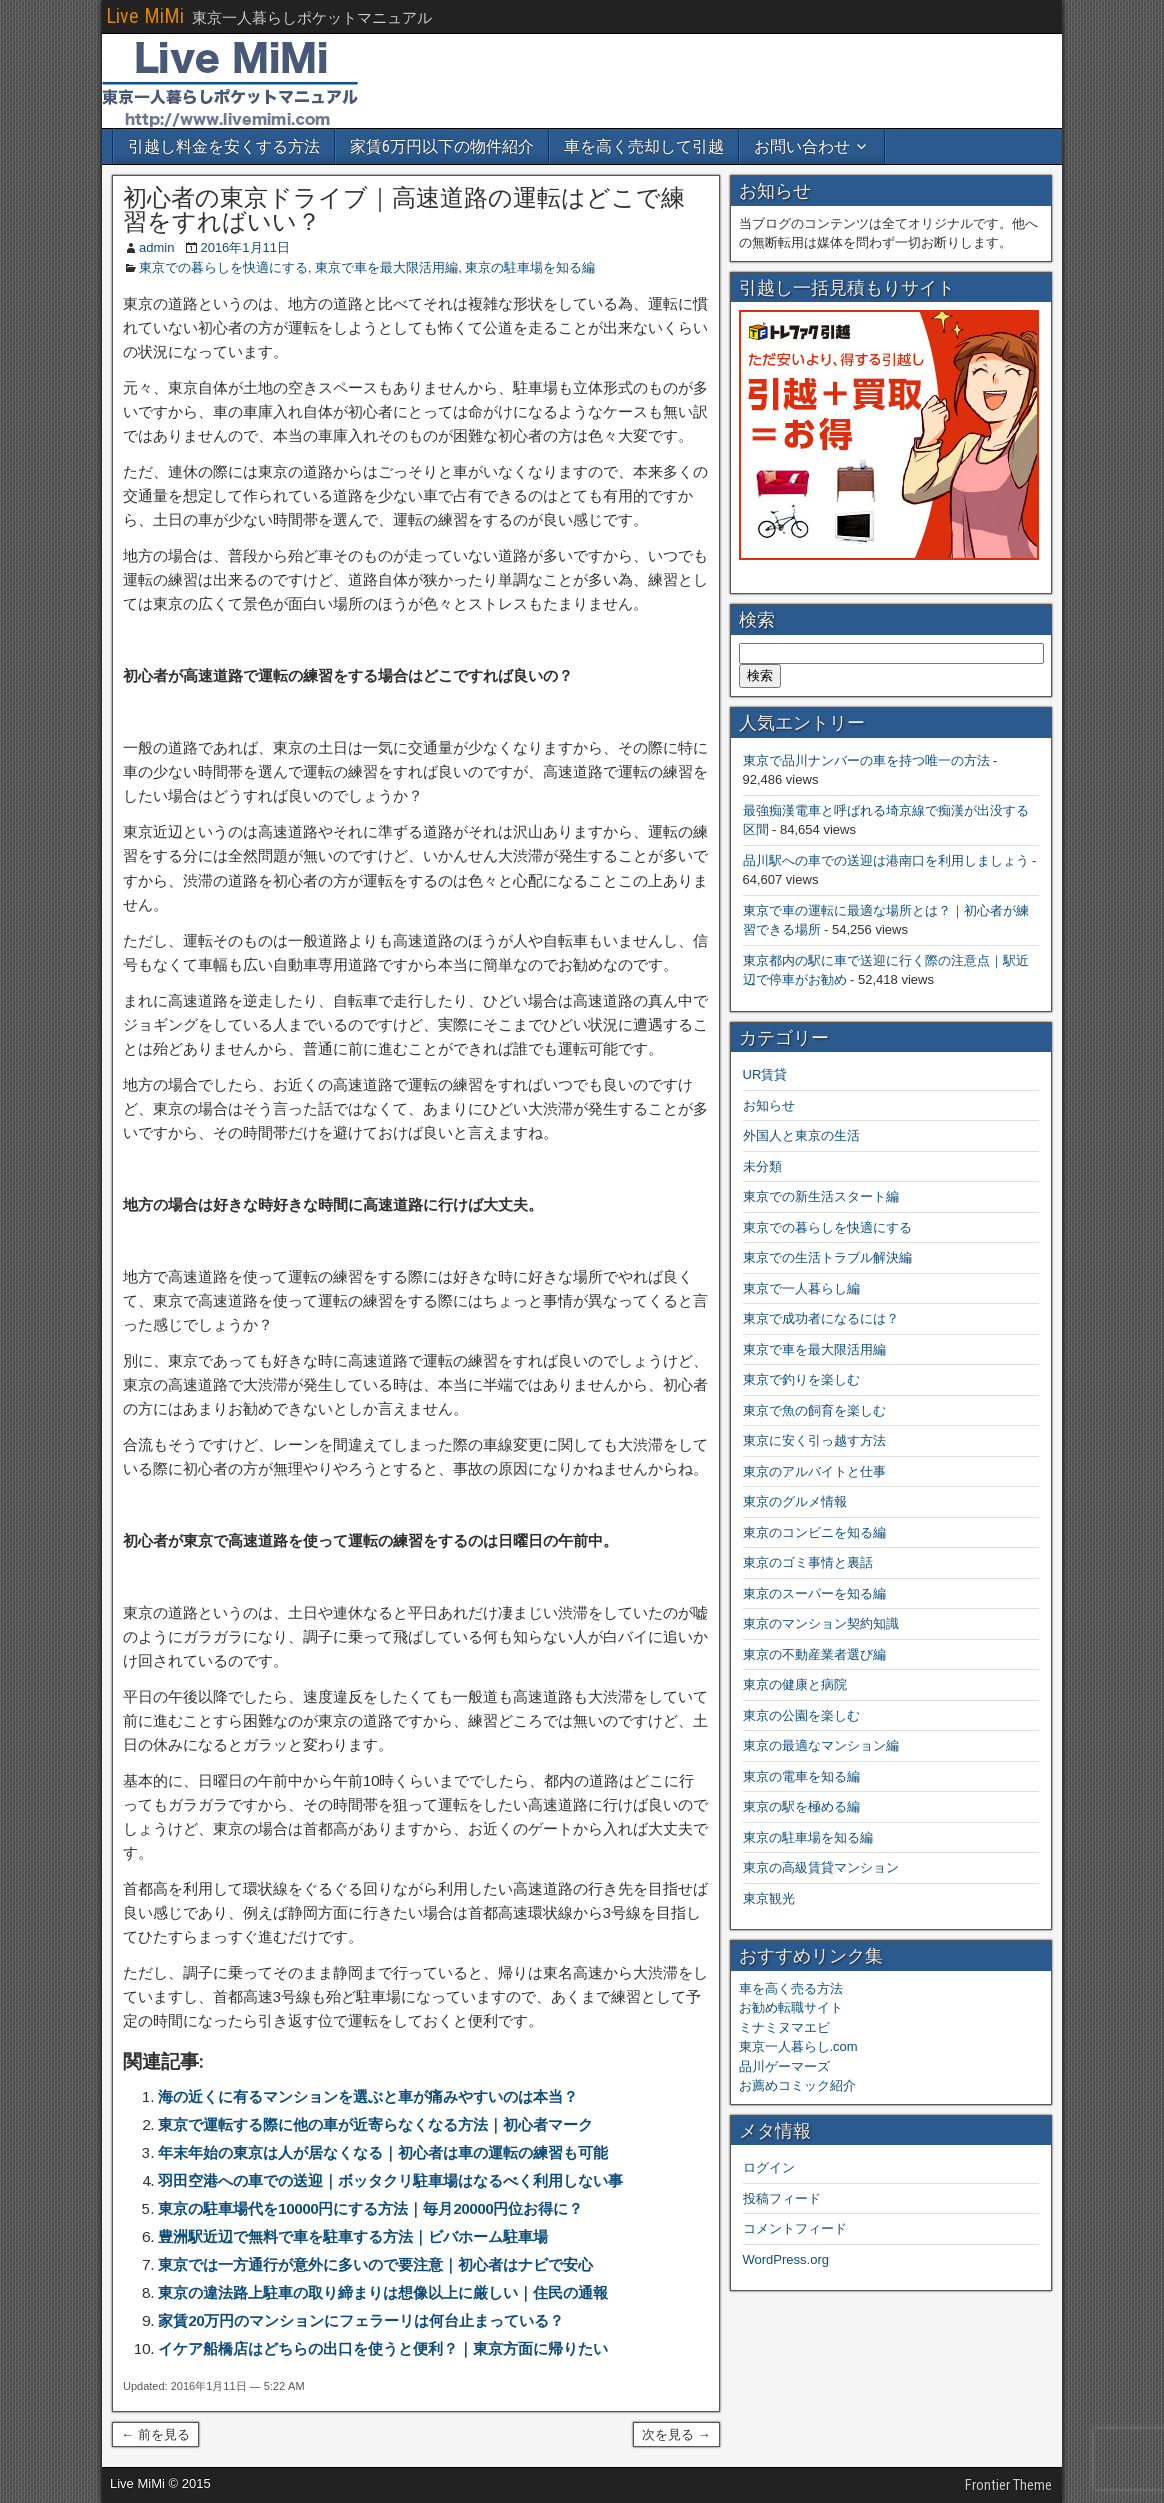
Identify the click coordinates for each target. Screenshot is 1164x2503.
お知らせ (769, 1105)
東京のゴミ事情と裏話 (808, 1562)
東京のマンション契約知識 (821, 1623)
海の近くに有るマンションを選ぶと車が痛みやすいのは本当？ (368, 2096)
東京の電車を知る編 (801, 1776)
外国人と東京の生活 (801, 1135)
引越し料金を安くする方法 (224, 146)
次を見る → (676, 2434)
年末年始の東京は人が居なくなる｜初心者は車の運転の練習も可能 (383, 2152)
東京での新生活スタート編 (821, 1196)
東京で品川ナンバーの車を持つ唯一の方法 (866, 760)
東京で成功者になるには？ (821, 1318)
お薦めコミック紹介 (797, 2085)
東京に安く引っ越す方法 (814, 1440)
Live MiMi (145, 16)
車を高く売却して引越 (644, 146)
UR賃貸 (765, 1074)
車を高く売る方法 (791, 1988)
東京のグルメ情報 (795, 1501)
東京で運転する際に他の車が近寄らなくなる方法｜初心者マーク (375, 2124)
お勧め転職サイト (791, 2007)
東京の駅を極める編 (801, 1806)
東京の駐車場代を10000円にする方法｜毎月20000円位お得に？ (370, 2208)
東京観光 (769, 1898)
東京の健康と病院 (795, 1684)
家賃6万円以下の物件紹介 (442, 146)
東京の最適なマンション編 (821, 1745)
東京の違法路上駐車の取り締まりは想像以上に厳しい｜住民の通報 (383, 2292)
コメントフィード (795, 2228)
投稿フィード (782, 2198)
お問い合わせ (802, 146)
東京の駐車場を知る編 (530, 267)
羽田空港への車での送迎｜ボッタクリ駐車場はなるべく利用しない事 (390, 2180)
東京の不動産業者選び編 (814, 1654)
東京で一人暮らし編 (801, 1288)
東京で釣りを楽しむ (801, 1379)
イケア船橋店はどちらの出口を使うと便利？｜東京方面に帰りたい (383, 2348)
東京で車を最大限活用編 (386, 267)
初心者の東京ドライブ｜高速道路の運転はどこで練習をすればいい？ (404, 210)
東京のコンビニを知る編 (814, 1532)
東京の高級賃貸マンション (821, 1867)
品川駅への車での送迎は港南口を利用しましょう (886, 860)
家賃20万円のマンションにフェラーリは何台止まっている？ (361, 2320)
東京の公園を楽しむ (801, 1715)
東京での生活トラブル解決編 (827, 1257)
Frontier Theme (1008, 2485)
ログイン (769, 2167)
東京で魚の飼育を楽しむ (814, 1410)
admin (156, 247)
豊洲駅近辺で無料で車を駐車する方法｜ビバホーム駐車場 (353, 2236)
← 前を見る (155, 2434)
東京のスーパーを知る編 (814, 1593)
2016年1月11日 (245, 247)
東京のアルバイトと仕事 (814, 1471)
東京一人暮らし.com (798, 2046)
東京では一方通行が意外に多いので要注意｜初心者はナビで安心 (375, 2264)
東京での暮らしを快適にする (223, 267)
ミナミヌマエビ (784, 2027)
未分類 (762, 1166)
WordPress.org (786, 2259)
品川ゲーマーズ (784, 2066)
